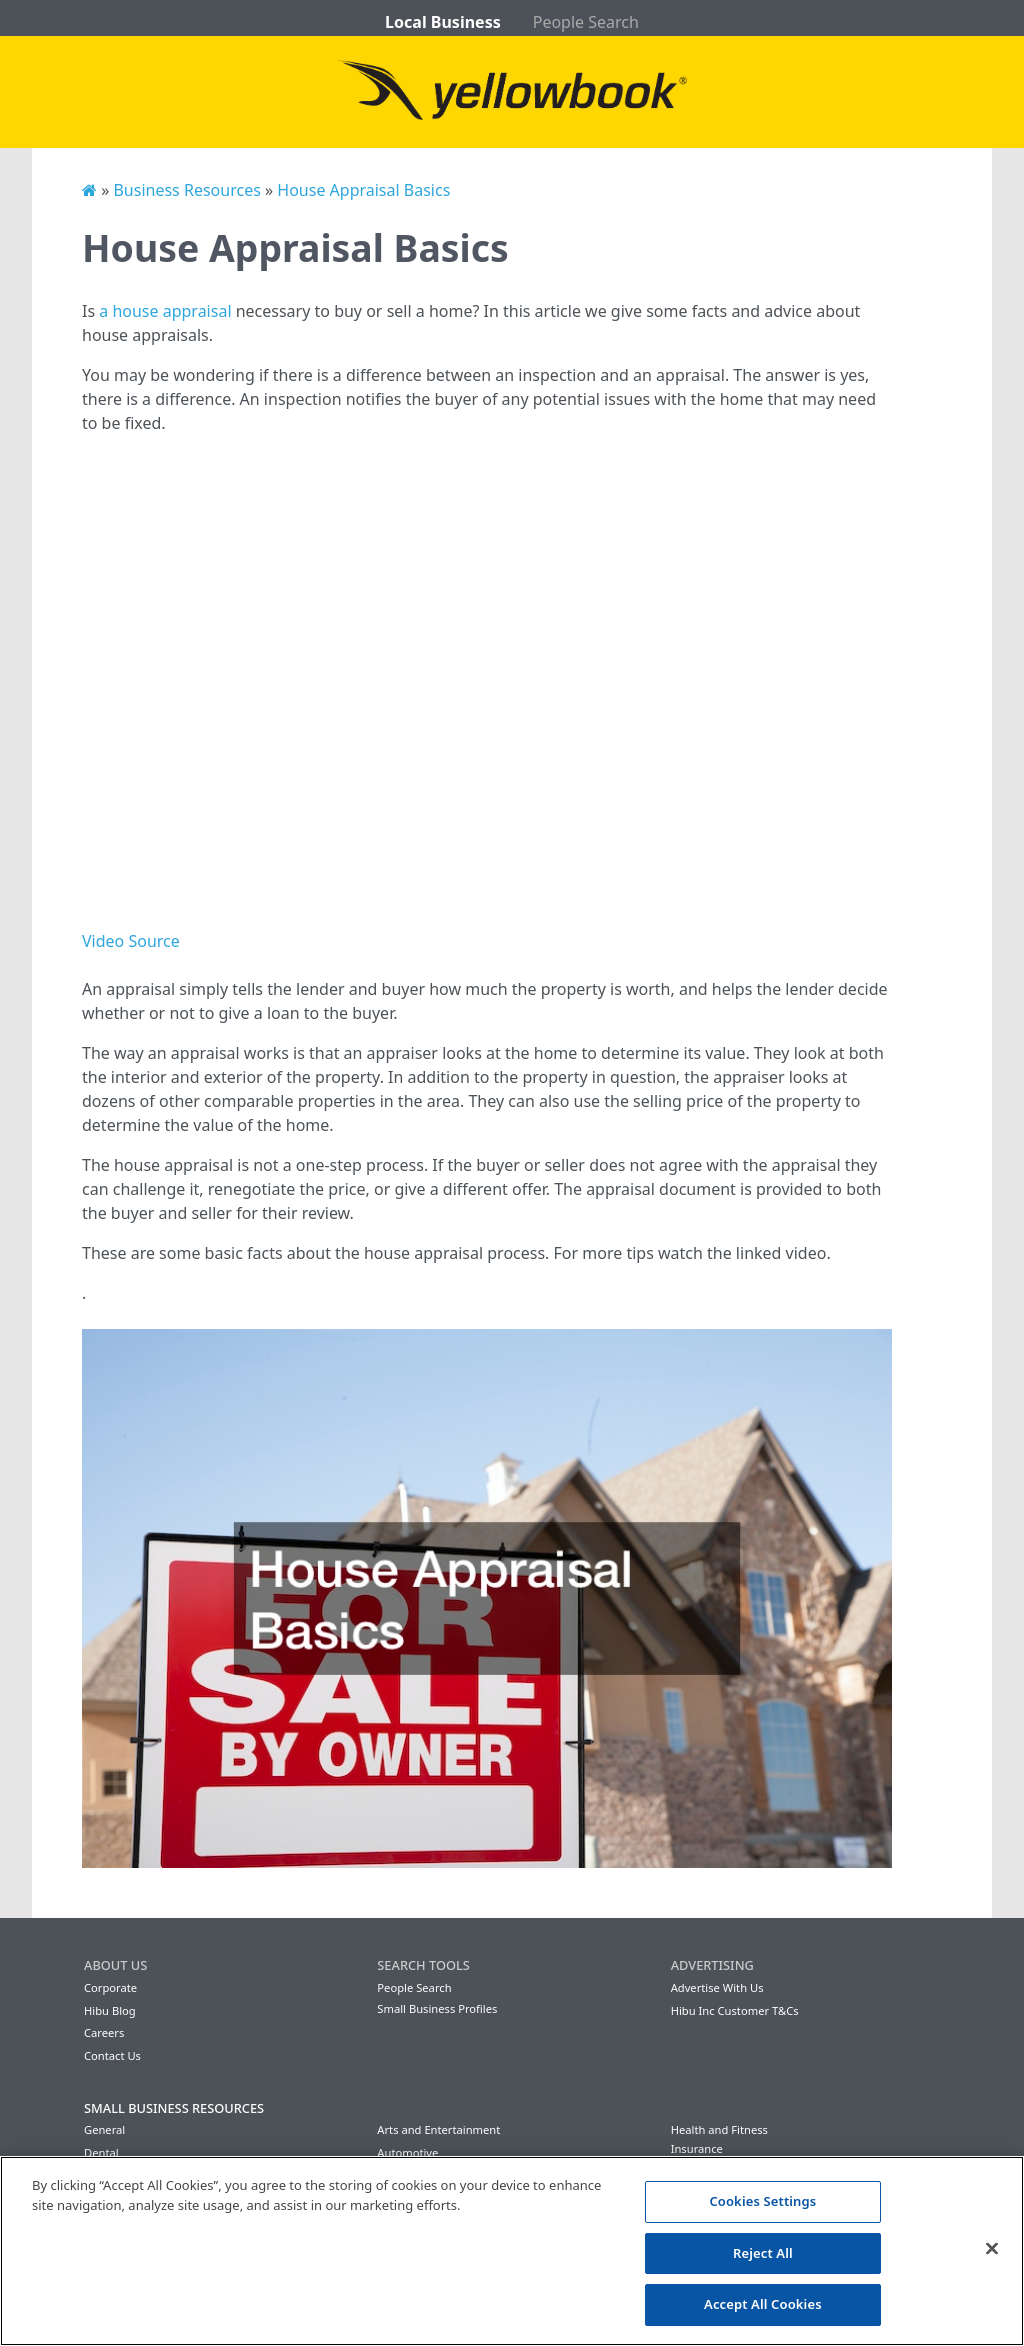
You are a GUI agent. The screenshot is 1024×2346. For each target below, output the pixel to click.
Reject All (763, 2253)
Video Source (131, 941)
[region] (512, 2251)
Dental (101, 2152)
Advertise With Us (717, 1987)
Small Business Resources (174, 2108)
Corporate (110, 1987)
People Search (586, 22)
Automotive (407, 2152)
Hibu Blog (110, 2010)
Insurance (697, 2148)
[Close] (992, 2249)
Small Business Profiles (437, 2008)
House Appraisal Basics (363, 190)
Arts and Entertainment (438, 2129)
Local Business (443, 22)
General (104, 2129)
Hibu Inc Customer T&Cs (735, 2010)
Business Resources (186, 190)
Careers (104, 2032)
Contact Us (112, 2055)
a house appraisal (165, 311)
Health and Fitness (719, 2129)
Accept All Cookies (763, 2304)
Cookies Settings (762, 2201)
